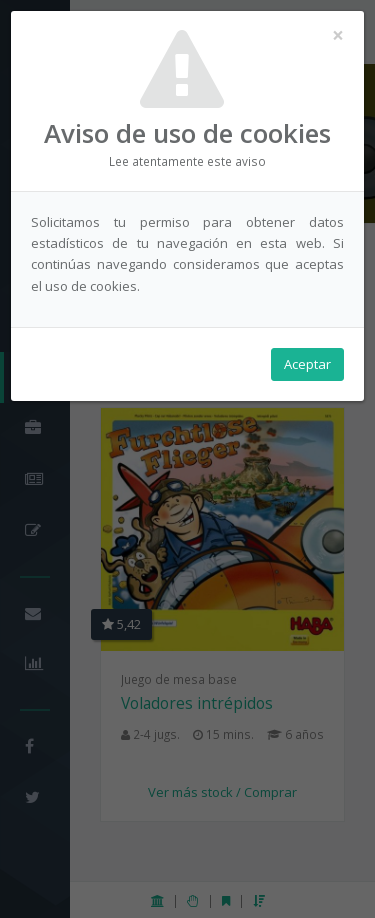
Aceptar (307, 364)
